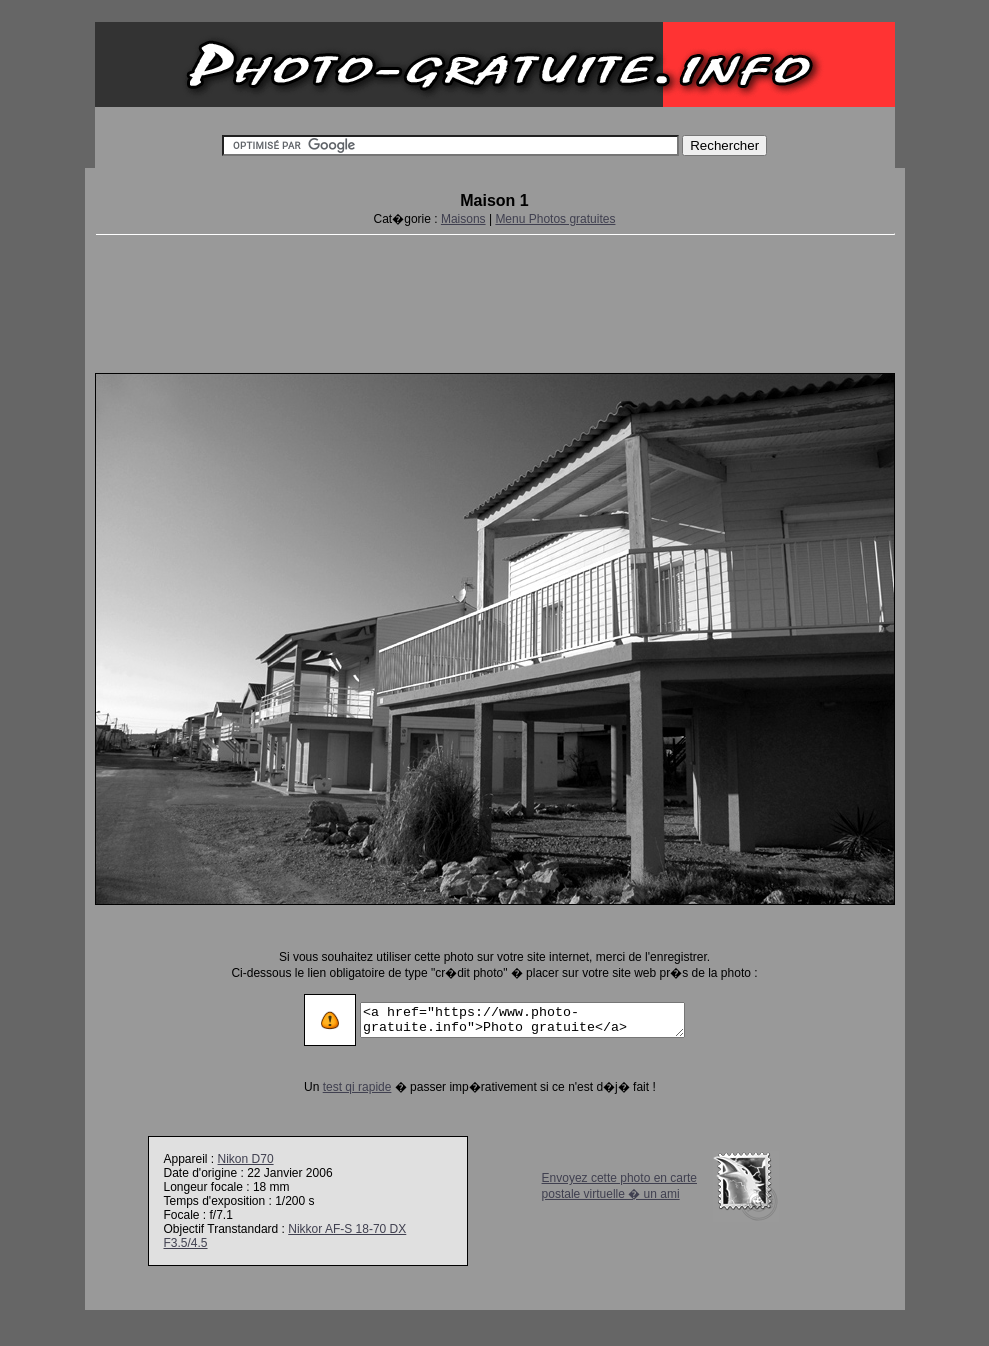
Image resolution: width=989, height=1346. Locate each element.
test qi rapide (338, 1087)
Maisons (463, 219)
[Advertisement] (495, 300)
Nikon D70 (246, 1159)
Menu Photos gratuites (555, 219)
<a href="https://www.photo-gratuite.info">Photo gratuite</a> (522, 1020)
